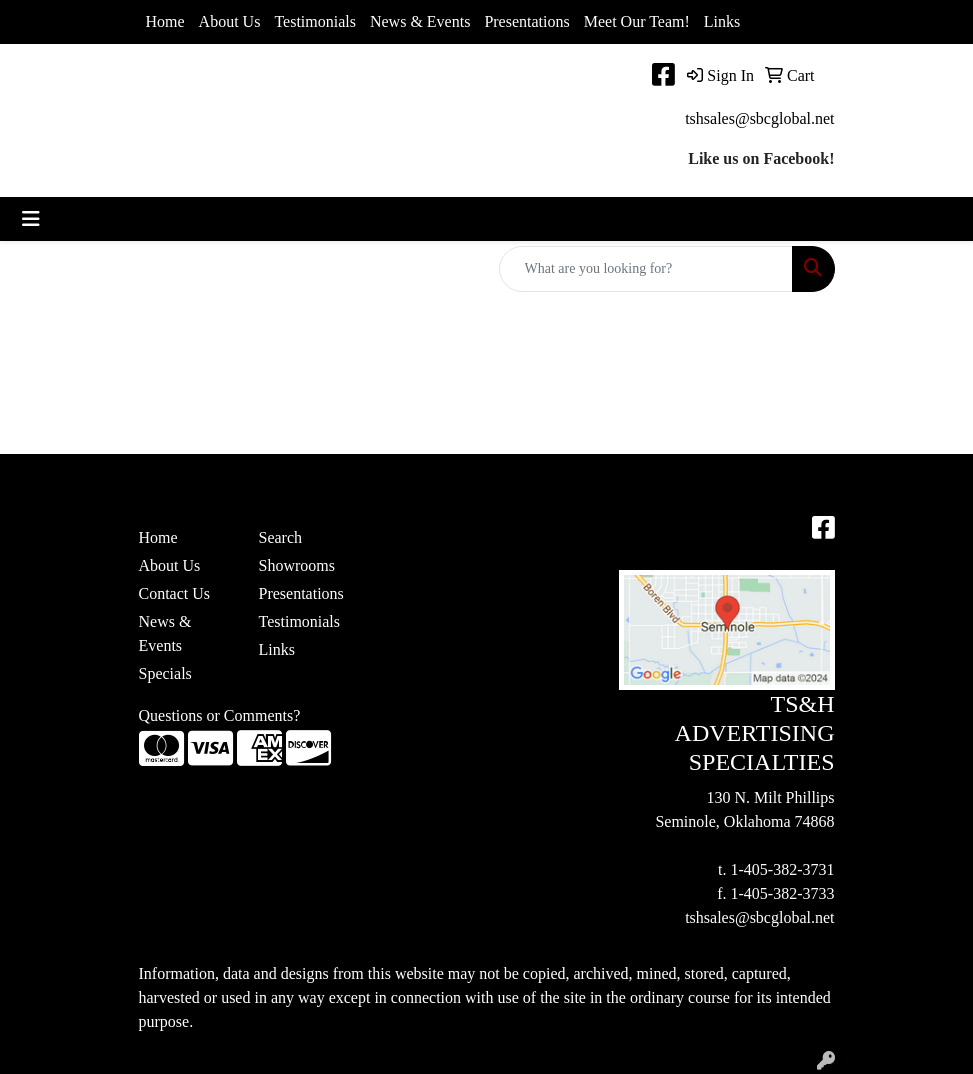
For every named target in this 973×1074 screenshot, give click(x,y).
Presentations (526, 21)
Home (165, 21)
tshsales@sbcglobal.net (759, 118)
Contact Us (175, 593)
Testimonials (315, 21)
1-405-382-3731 (783, 869)
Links (722, 21)
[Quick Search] (646, 269)
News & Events (420, 21)
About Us (230, 21)
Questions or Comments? (220, 715)
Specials (165, 673)
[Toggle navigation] (31, 219)
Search (281, 537)
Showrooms (297, 565)
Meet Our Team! (637, 21)
